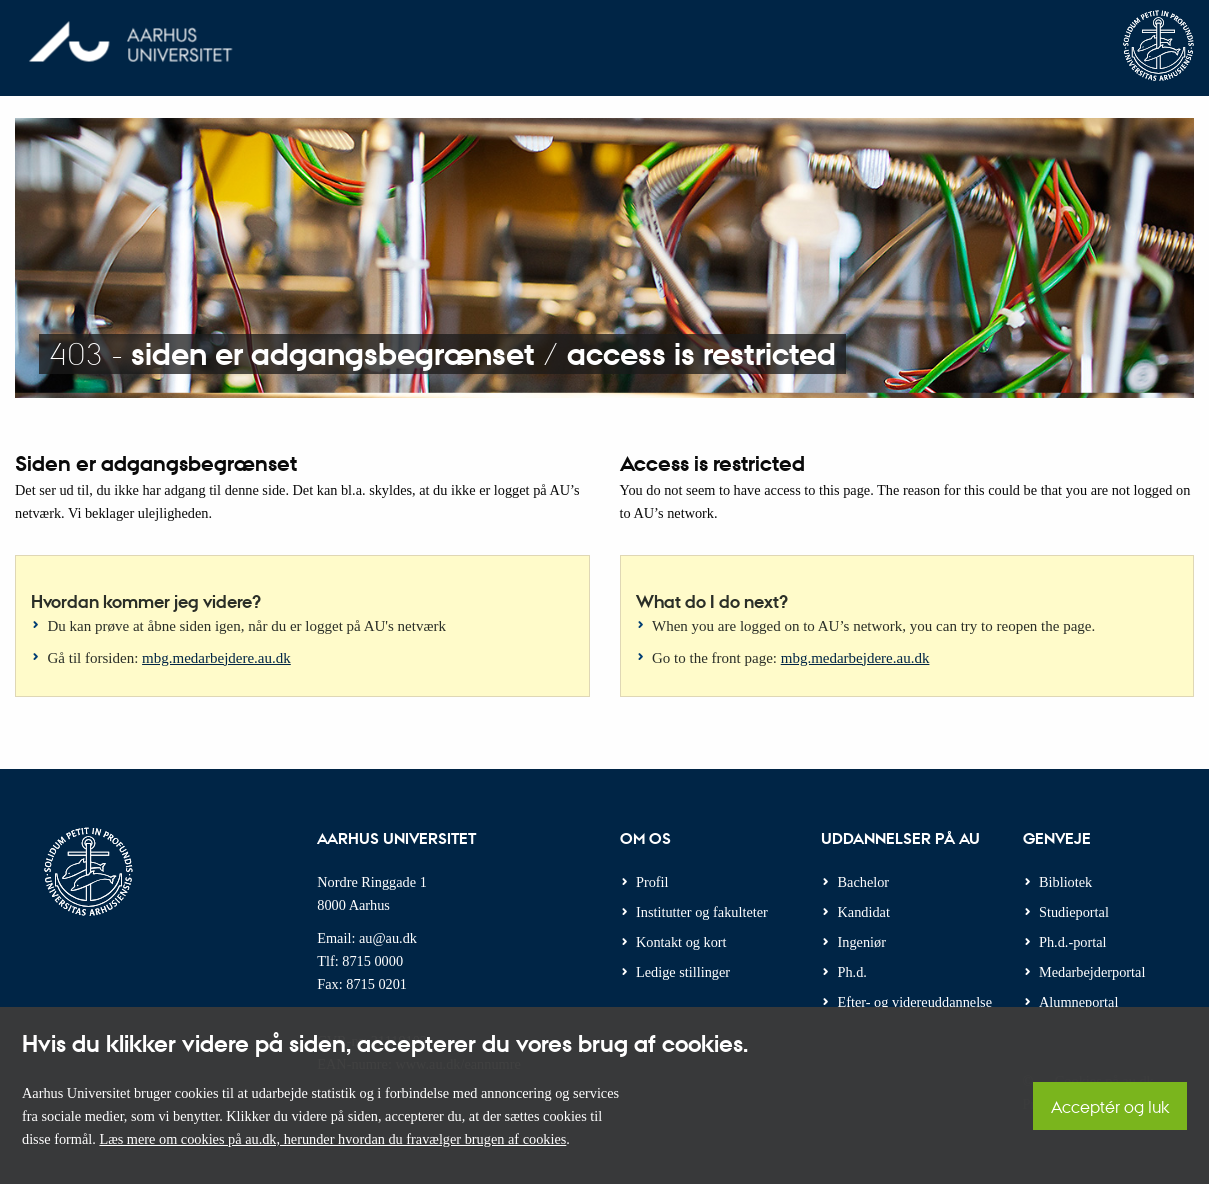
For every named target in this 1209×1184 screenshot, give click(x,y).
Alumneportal (1078, 1002)
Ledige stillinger (683, 972)
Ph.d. (852, 972)
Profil (652, 882)
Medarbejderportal (1092, 972)
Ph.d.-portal (1073, 942)
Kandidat (864, 912)
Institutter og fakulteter (702, 912)
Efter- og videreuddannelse (915, 1002)
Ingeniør (862, 942)
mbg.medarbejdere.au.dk (216, 658)
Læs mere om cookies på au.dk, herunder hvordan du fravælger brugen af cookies (332, 1139)
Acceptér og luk (1110, 1106)
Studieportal (1074, 912)
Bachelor (864, 882)
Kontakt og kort (681, 942)
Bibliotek (1065, 882)
